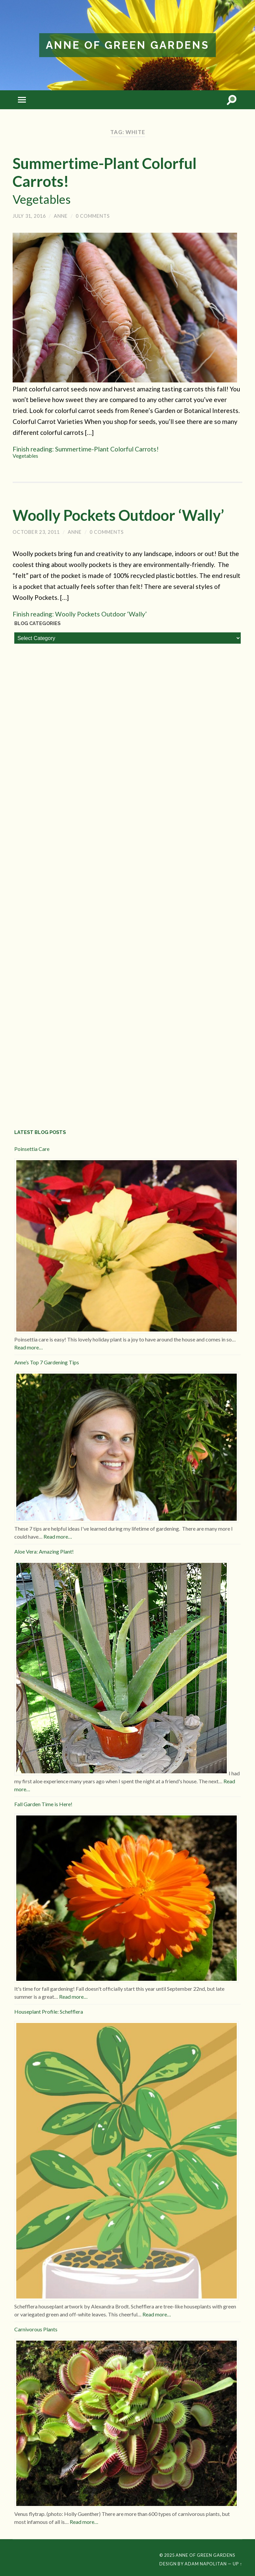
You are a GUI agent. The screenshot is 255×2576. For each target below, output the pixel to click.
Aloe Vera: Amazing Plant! (44, 1551)
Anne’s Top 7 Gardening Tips (46, 1362)
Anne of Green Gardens (127, 45)
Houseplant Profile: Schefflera (48, 2011)
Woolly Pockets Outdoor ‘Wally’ (118, 515)
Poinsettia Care (31, 1149)
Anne (61, 216)
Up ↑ (237, 2563)
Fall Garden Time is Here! (43, 1804)
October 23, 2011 (36, 532)
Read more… (28, 1347)
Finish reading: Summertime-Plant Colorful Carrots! (127, 452)
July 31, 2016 (29, 216)
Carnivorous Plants (35, 2329)
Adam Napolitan (206, 2563)
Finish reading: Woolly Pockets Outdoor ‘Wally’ (80, 614)
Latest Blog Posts (40, 1132)
